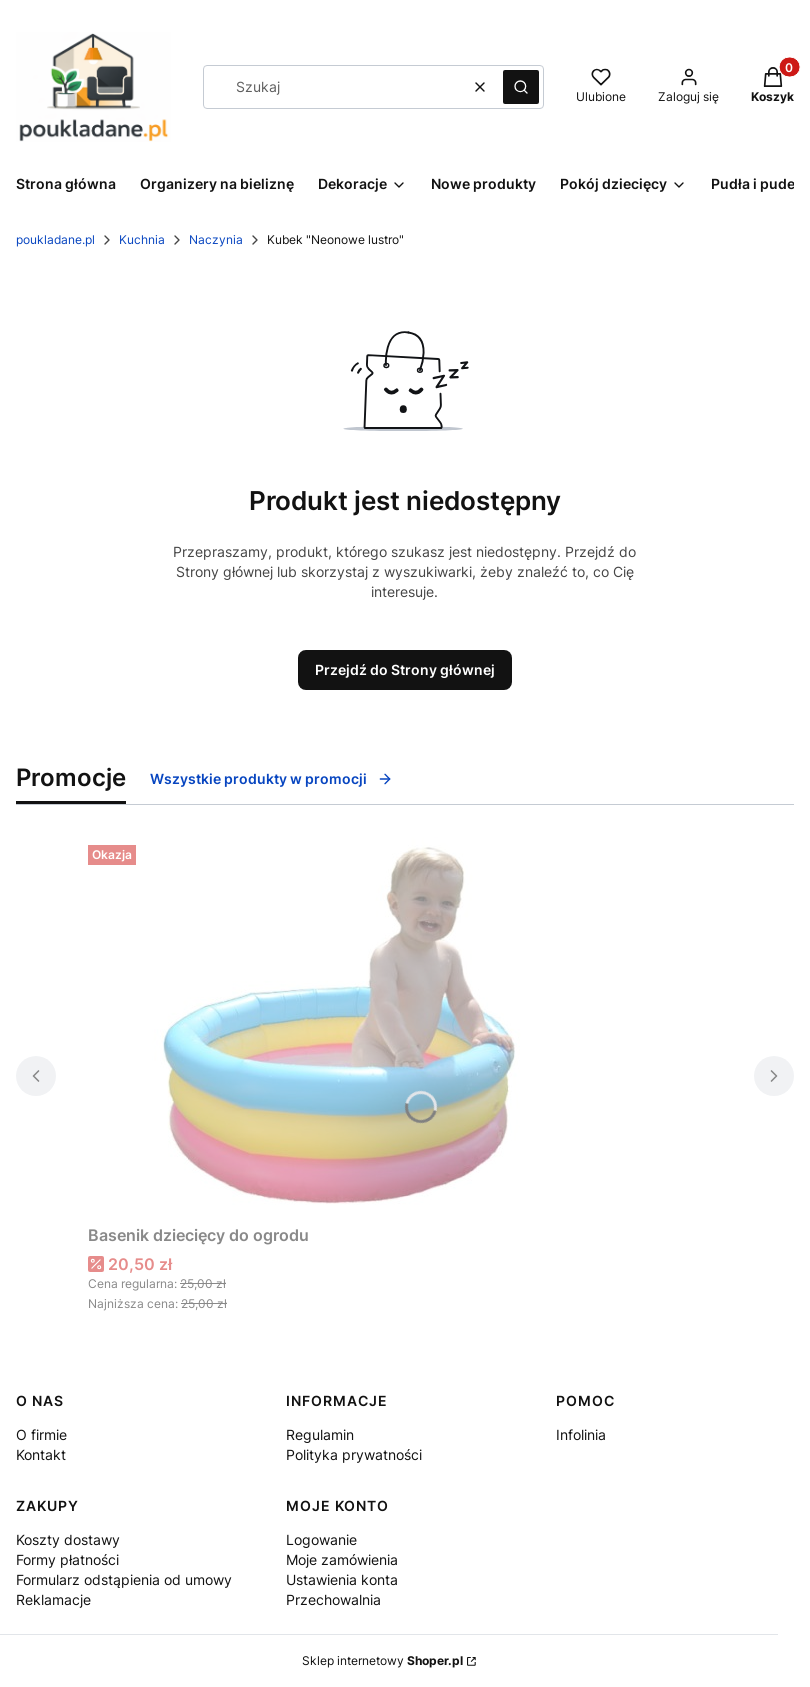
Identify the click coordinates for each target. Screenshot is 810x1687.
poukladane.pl (55, 239)
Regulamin (320, 1434)
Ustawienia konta (342, 1579)
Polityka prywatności (354, 1454)
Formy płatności (67, 1559)
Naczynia (216, 239)
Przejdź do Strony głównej (405, 669)
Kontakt (41, 1454)
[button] (521, 87)
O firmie (41, 1434)
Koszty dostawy (68, 1539)
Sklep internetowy (382, 1660)
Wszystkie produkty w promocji (271, 778)
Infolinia (581, 1434)
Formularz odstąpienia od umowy (124, 1579)
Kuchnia (142, 239)
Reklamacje (53, 1599)
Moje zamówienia (342, 1559)
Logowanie (321, 1539)
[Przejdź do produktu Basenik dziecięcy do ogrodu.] (338, 1026)
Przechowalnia (333, 1599)
